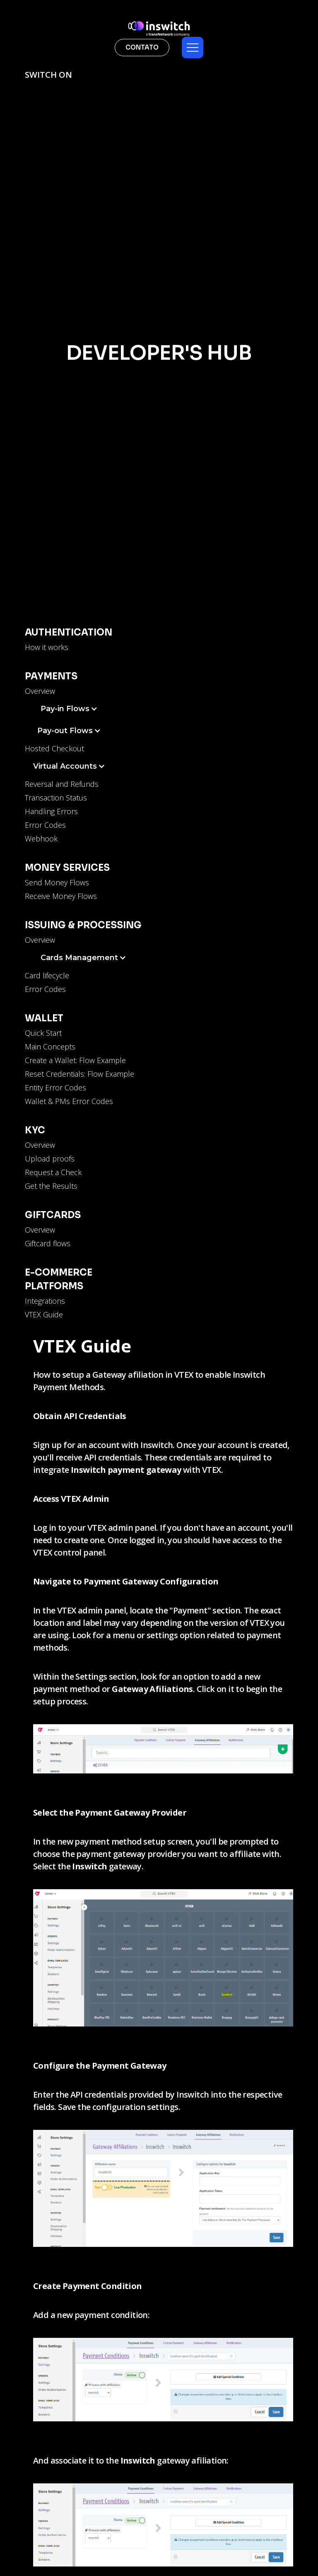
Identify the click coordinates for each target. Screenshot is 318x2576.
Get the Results (51, 1186)
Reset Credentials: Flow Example (79, 1074)
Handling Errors (51, 811)
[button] (192, 47)
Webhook (41, 839)
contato (142, 47)
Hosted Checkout (54, 748)
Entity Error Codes (55, 1087)
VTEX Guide (44, 1314)
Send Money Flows (57, 882)
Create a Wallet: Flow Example (75, 1060)
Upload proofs (50, 1159)
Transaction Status (56, 798)
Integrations (45, 1301)
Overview (40, 691)
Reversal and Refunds (62, 784)
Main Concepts (50, 1046)
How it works (46, 647)
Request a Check (53, 1172)
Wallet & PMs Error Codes (69, 1101)
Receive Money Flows (61, 896)
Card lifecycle (47, 975)
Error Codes (45, 825)
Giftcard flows (47, 1243)
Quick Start (43, 1033)
